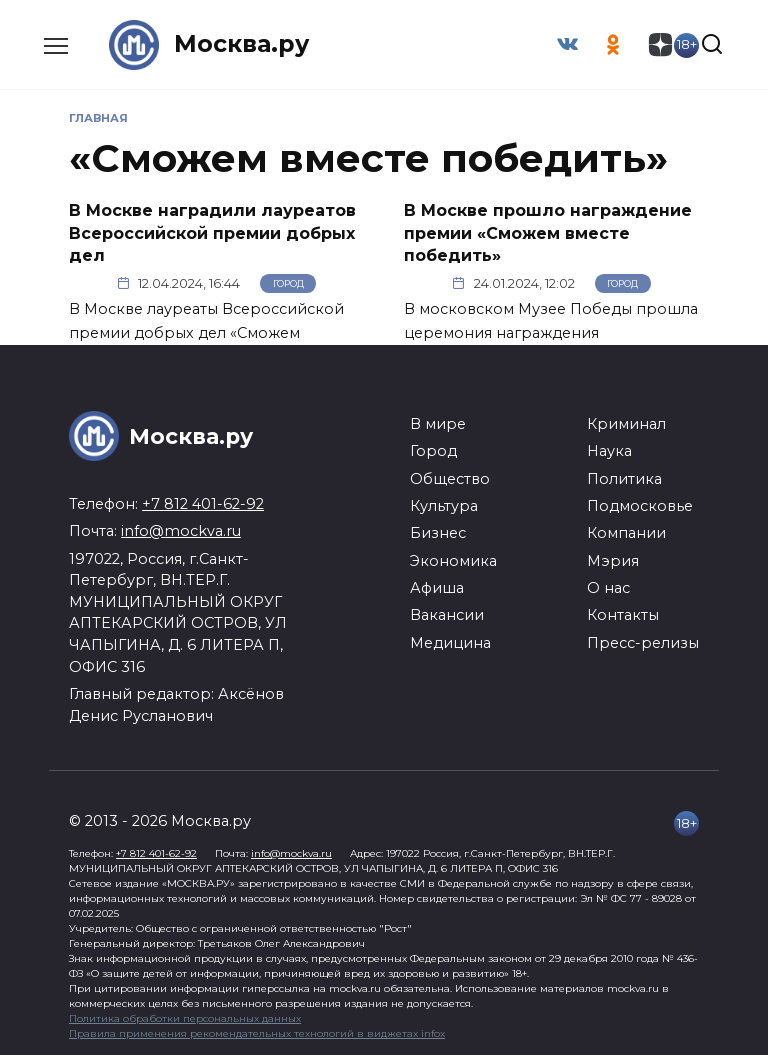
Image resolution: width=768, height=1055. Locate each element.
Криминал (626, 423)
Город (288, 282)
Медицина (450, 642)
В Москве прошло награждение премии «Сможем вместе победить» (548, 233)
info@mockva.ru (181, 531)
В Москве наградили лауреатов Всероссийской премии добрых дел (212, 233)
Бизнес (438, 533)
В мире (438, 423)
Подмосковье (640, 505)
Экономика (453, 560)
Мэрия (613, 560)
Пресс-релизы (643, 642)
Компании (626, 533)
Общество (450, 478)
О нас (608, 587)
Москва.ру (242, 44)
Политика (624, 478)
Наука (609, 451)
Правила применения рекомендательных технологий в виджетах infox (257, 1032)
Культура (444, 505)
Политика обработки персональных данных (185, 1017)
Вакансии (447, 615)
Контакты (623, 615)
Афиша (437, 587)
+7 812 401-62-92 (203, 503)
